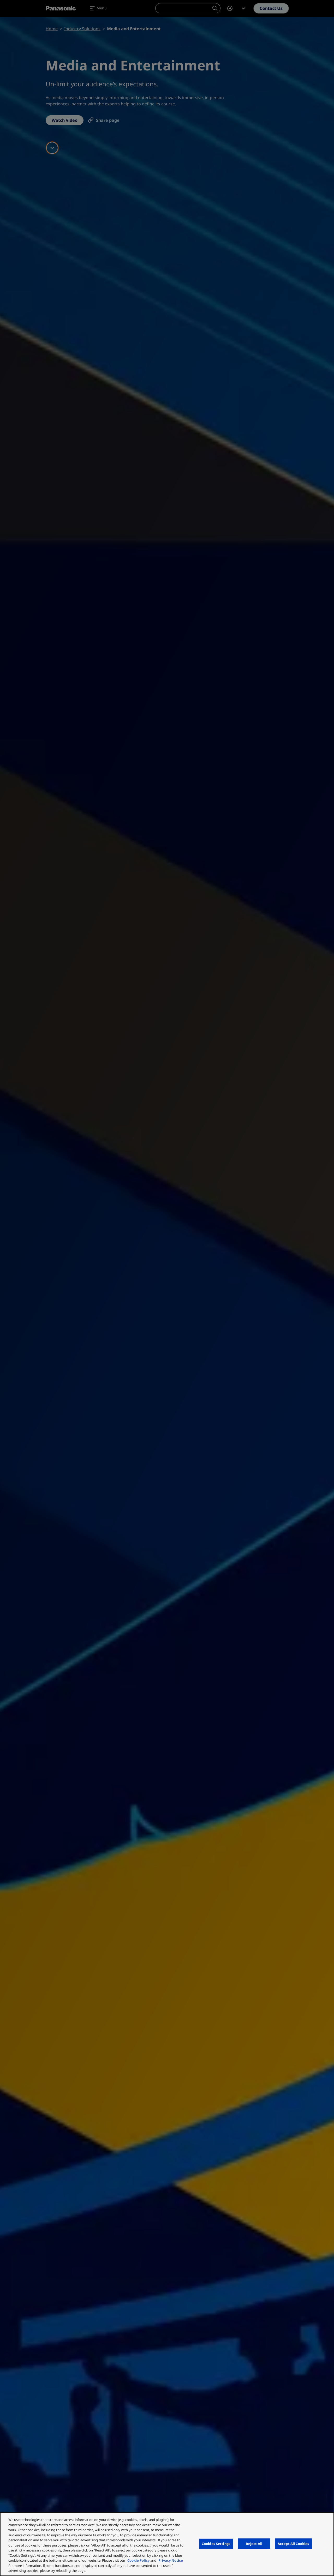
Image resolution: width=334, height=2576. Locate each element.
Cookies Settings (216, 2543)
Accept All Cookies (293, 2543)
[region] (167, 2544)
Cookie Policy (138, 2560)
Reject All (254, 2543)
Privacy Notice (170, 2560)
